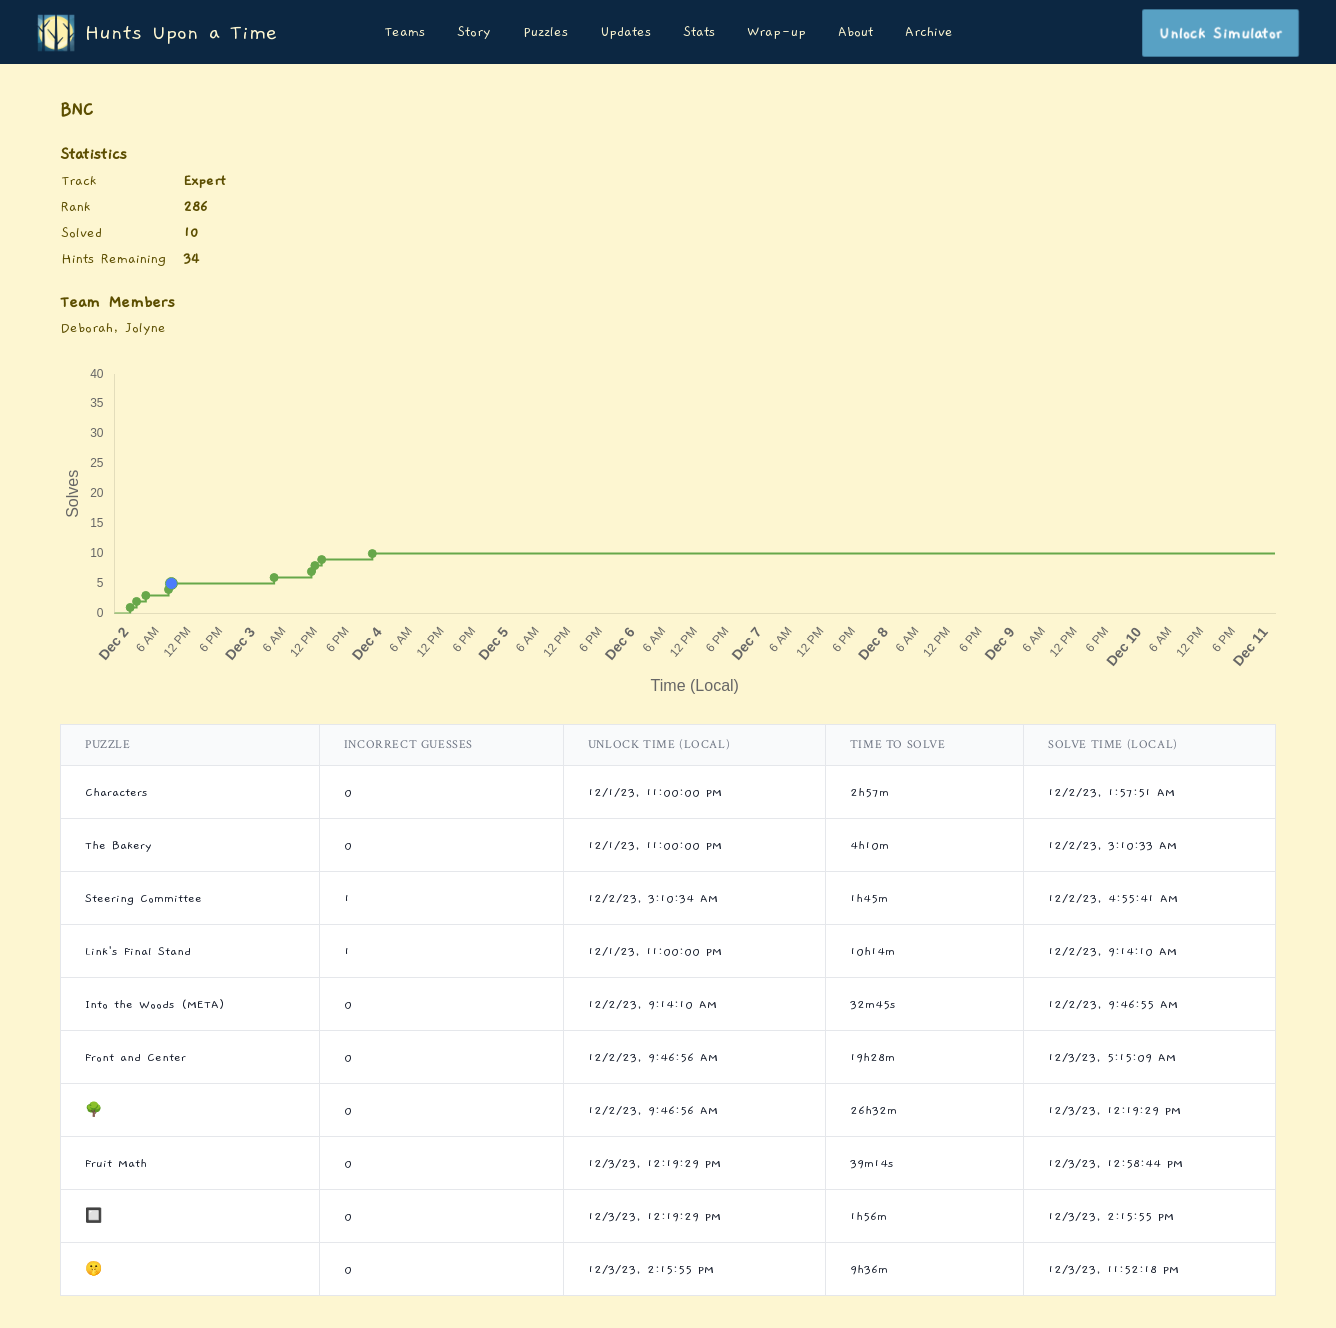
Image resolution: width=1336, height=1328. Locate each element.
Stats (699, 32)
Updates (625, 32)
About (855, 32)
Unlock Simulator (1220, 33)
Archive (929, 32)
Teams (404, 32)
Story (474, 32)
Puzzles (545, 32)
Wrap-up (776, 32)
